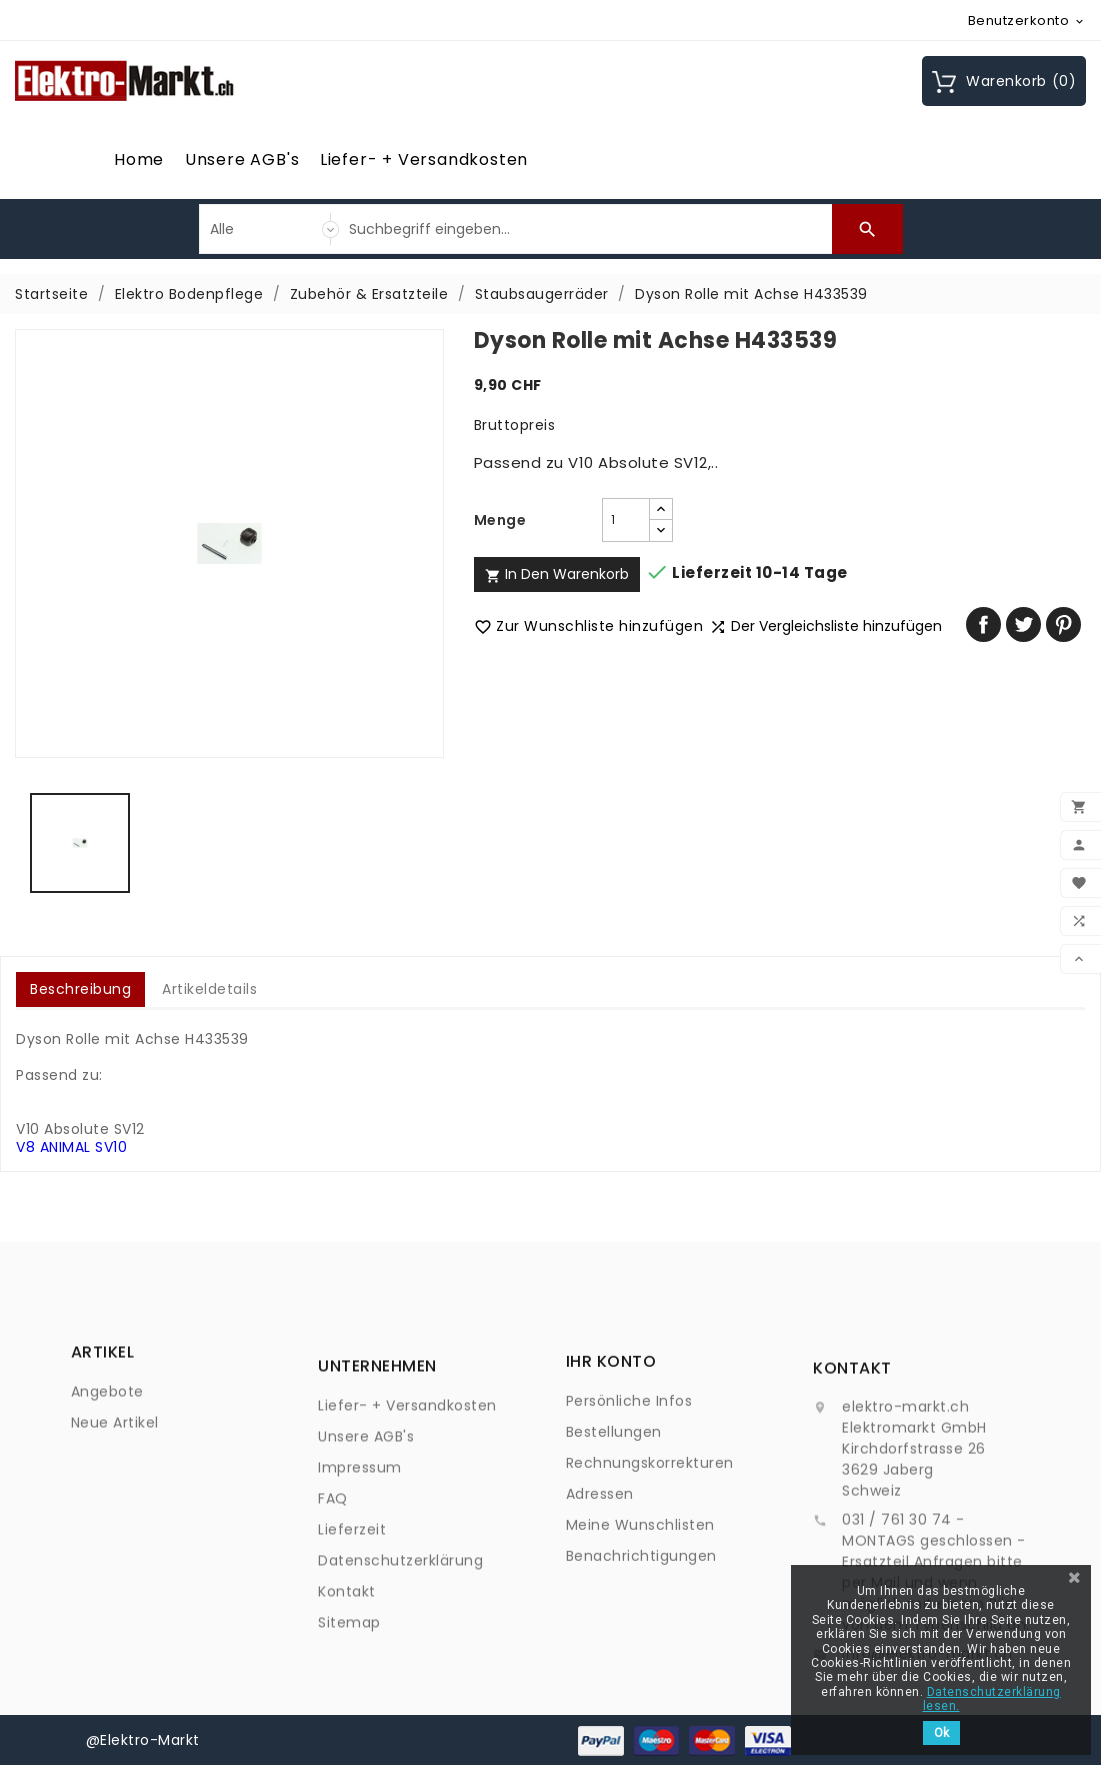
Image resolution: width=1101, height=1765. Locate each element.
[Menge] (626, 520)
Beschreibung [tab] (80, 989)
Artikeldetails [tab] (209, 989)
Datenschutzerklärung (400, 1687)
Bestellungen (614, 1531)
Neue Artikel (115, 1466)
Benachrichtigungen (641, 1655)
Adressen (600, 1593)
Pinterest (1063, 624)
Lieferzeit (352, 1656)
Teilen (983, 624)
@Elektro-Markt (143, 1740)
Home (139, 159)
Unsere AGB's (242, 159)
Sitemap (349, 1749)
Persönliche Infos (629, 1500)
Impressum (360, 1594)
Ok (941, 1733)
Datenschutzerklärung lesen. (992, 1699)
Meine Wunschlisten (640, 1624)
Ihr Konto (611, 1460)
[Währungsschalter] (1027, 20)
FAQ (333, 1625)
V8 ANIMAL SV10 (71, 1147)
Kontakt (347, 1718)
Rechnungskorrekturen (650, 1562)
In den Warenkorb (557, 574)
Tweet (1023, 624)
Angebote (107, 1435)
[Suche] (585, 229)
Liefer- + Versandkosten (424, 159)
